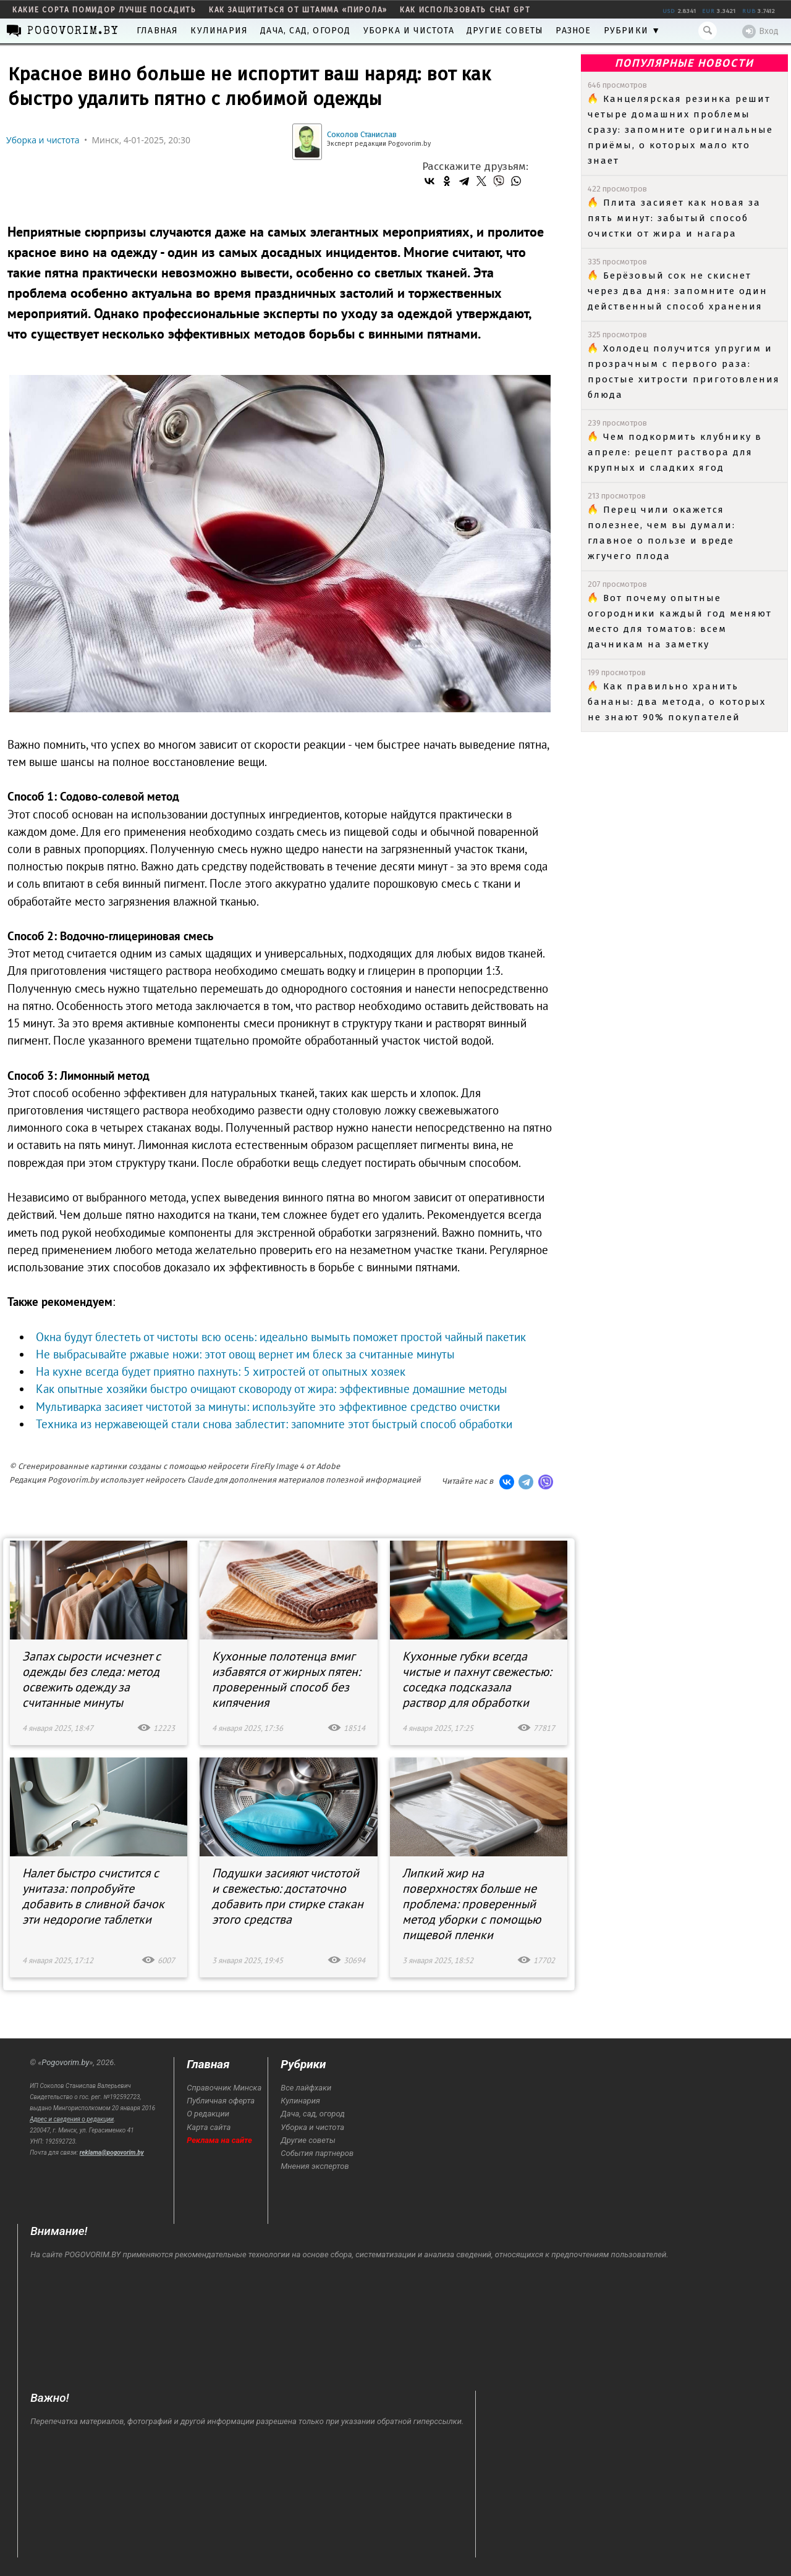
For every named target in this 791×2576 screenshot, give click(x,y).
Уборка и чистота (408, 30)
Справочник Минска (224, 2087)
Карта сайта (209, 2127)
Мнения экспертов (315, 2166)
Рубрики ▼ (632, 30)
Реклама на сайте (219, 2140)
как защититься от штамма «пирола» (298, 10)
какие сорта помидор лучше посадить (104, 10)
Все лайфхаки (306, 2087)
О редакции (208, 2113)
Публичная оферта (221, 2100)
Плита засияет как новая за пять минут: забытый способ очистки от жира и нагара (674, 218)
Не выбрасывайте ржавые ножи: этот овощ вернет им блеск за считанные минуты (245, 1354)
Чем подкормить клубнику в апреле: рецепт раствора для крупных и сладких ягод (675, 452)
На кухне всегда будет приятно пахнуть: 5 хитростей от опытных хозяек (220, 1371)
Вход (760, 31)
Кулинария (219, 30)
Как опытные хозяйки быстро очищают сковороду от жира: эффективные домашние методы (271, 1388)
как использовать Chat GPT (465, 10)
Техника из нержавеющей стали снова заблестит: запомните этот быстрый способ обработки (274, 1423)
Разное (573, 30)
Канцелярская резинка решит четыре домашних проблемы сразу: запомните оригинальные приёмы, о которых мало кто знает (680, 129)
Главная (157, 30)
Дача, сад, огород (305, 30)
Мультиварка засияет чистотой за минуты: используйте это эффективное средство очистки (268, 1406)
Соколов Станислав (362, 134)
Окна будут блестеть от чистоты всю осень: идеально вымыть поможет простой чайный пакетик (281, 1336)
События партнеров (317, 2153)
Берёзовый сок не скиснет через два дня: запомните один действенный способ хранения (678, 291)
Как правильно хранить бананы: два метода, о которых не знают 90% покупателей (677, 702)
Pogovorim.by (65, 2062)
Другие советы (505, 30)
